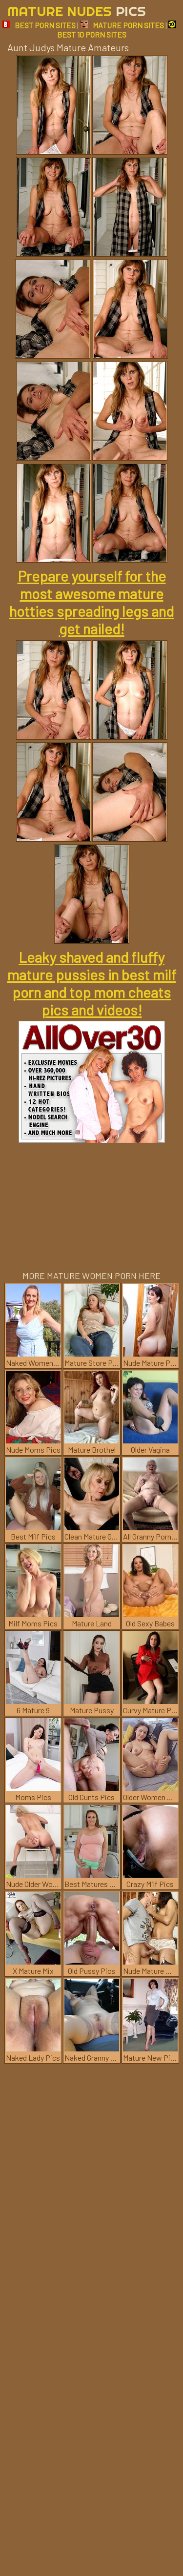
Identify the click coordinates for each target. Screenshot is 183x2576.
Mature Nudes (76, 11)
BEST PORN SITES (39, 25)
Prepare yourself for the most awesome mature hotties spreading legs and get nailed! (91, 602)
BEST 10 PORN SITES (117, 29)
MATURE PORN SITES (122, 25)
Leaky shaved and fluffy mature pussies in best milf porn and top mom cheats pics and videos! (91, 983)
